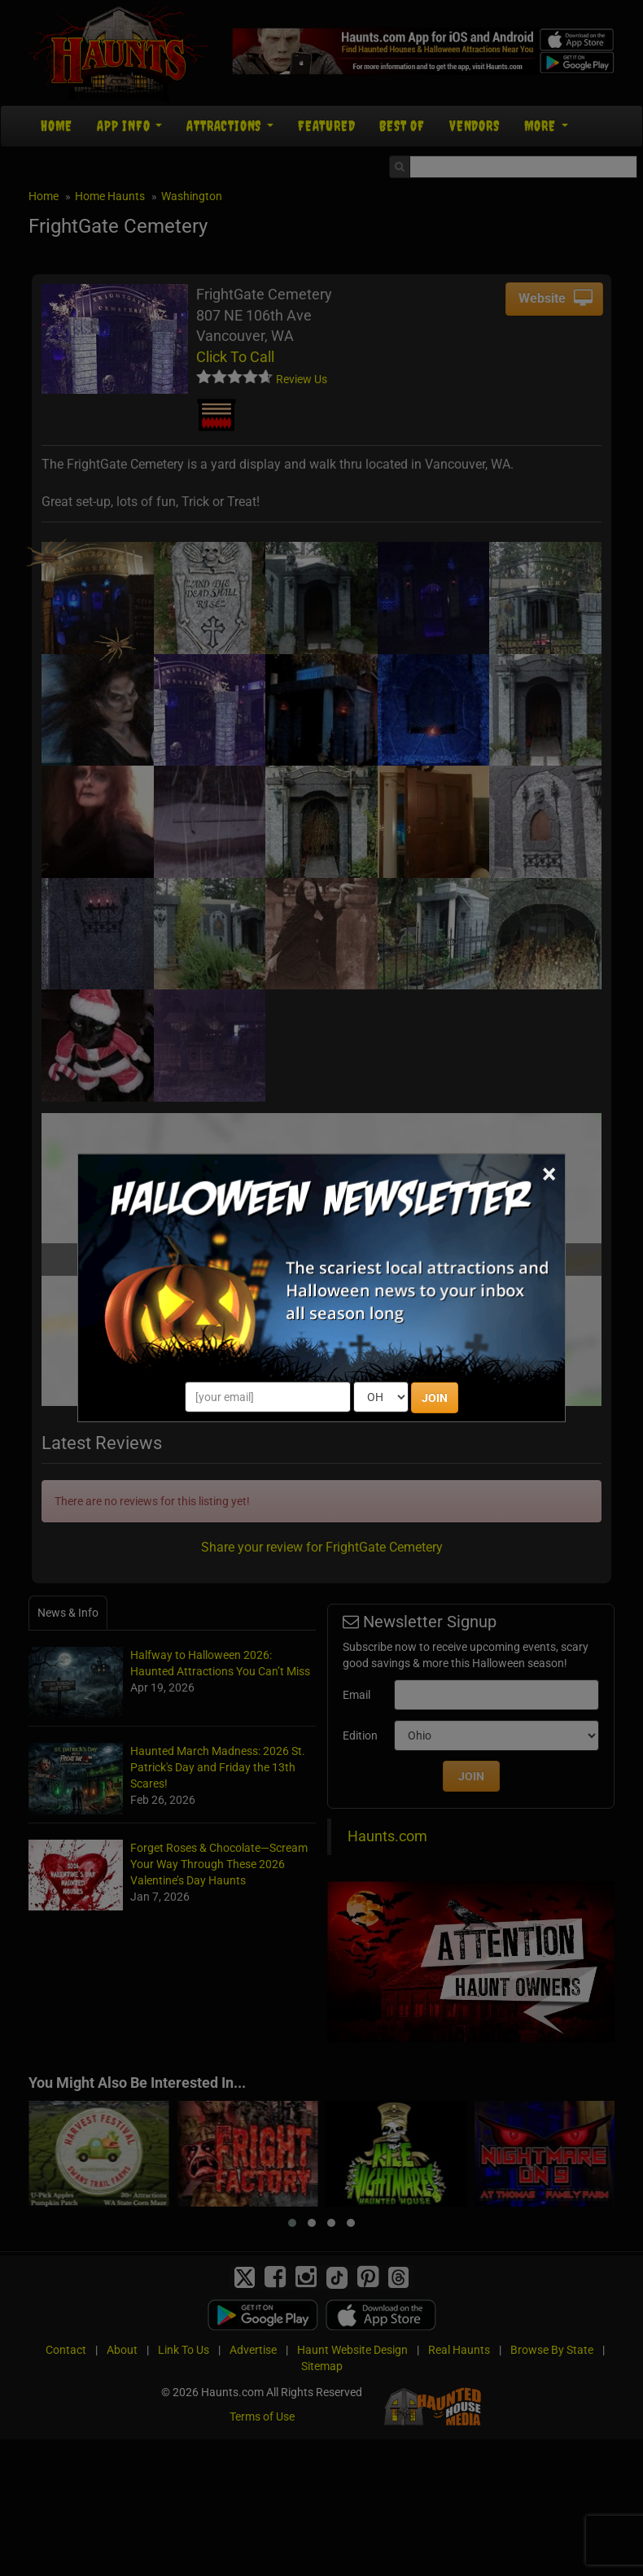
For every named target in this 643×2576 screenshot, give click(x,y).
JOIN (435, 1397)
